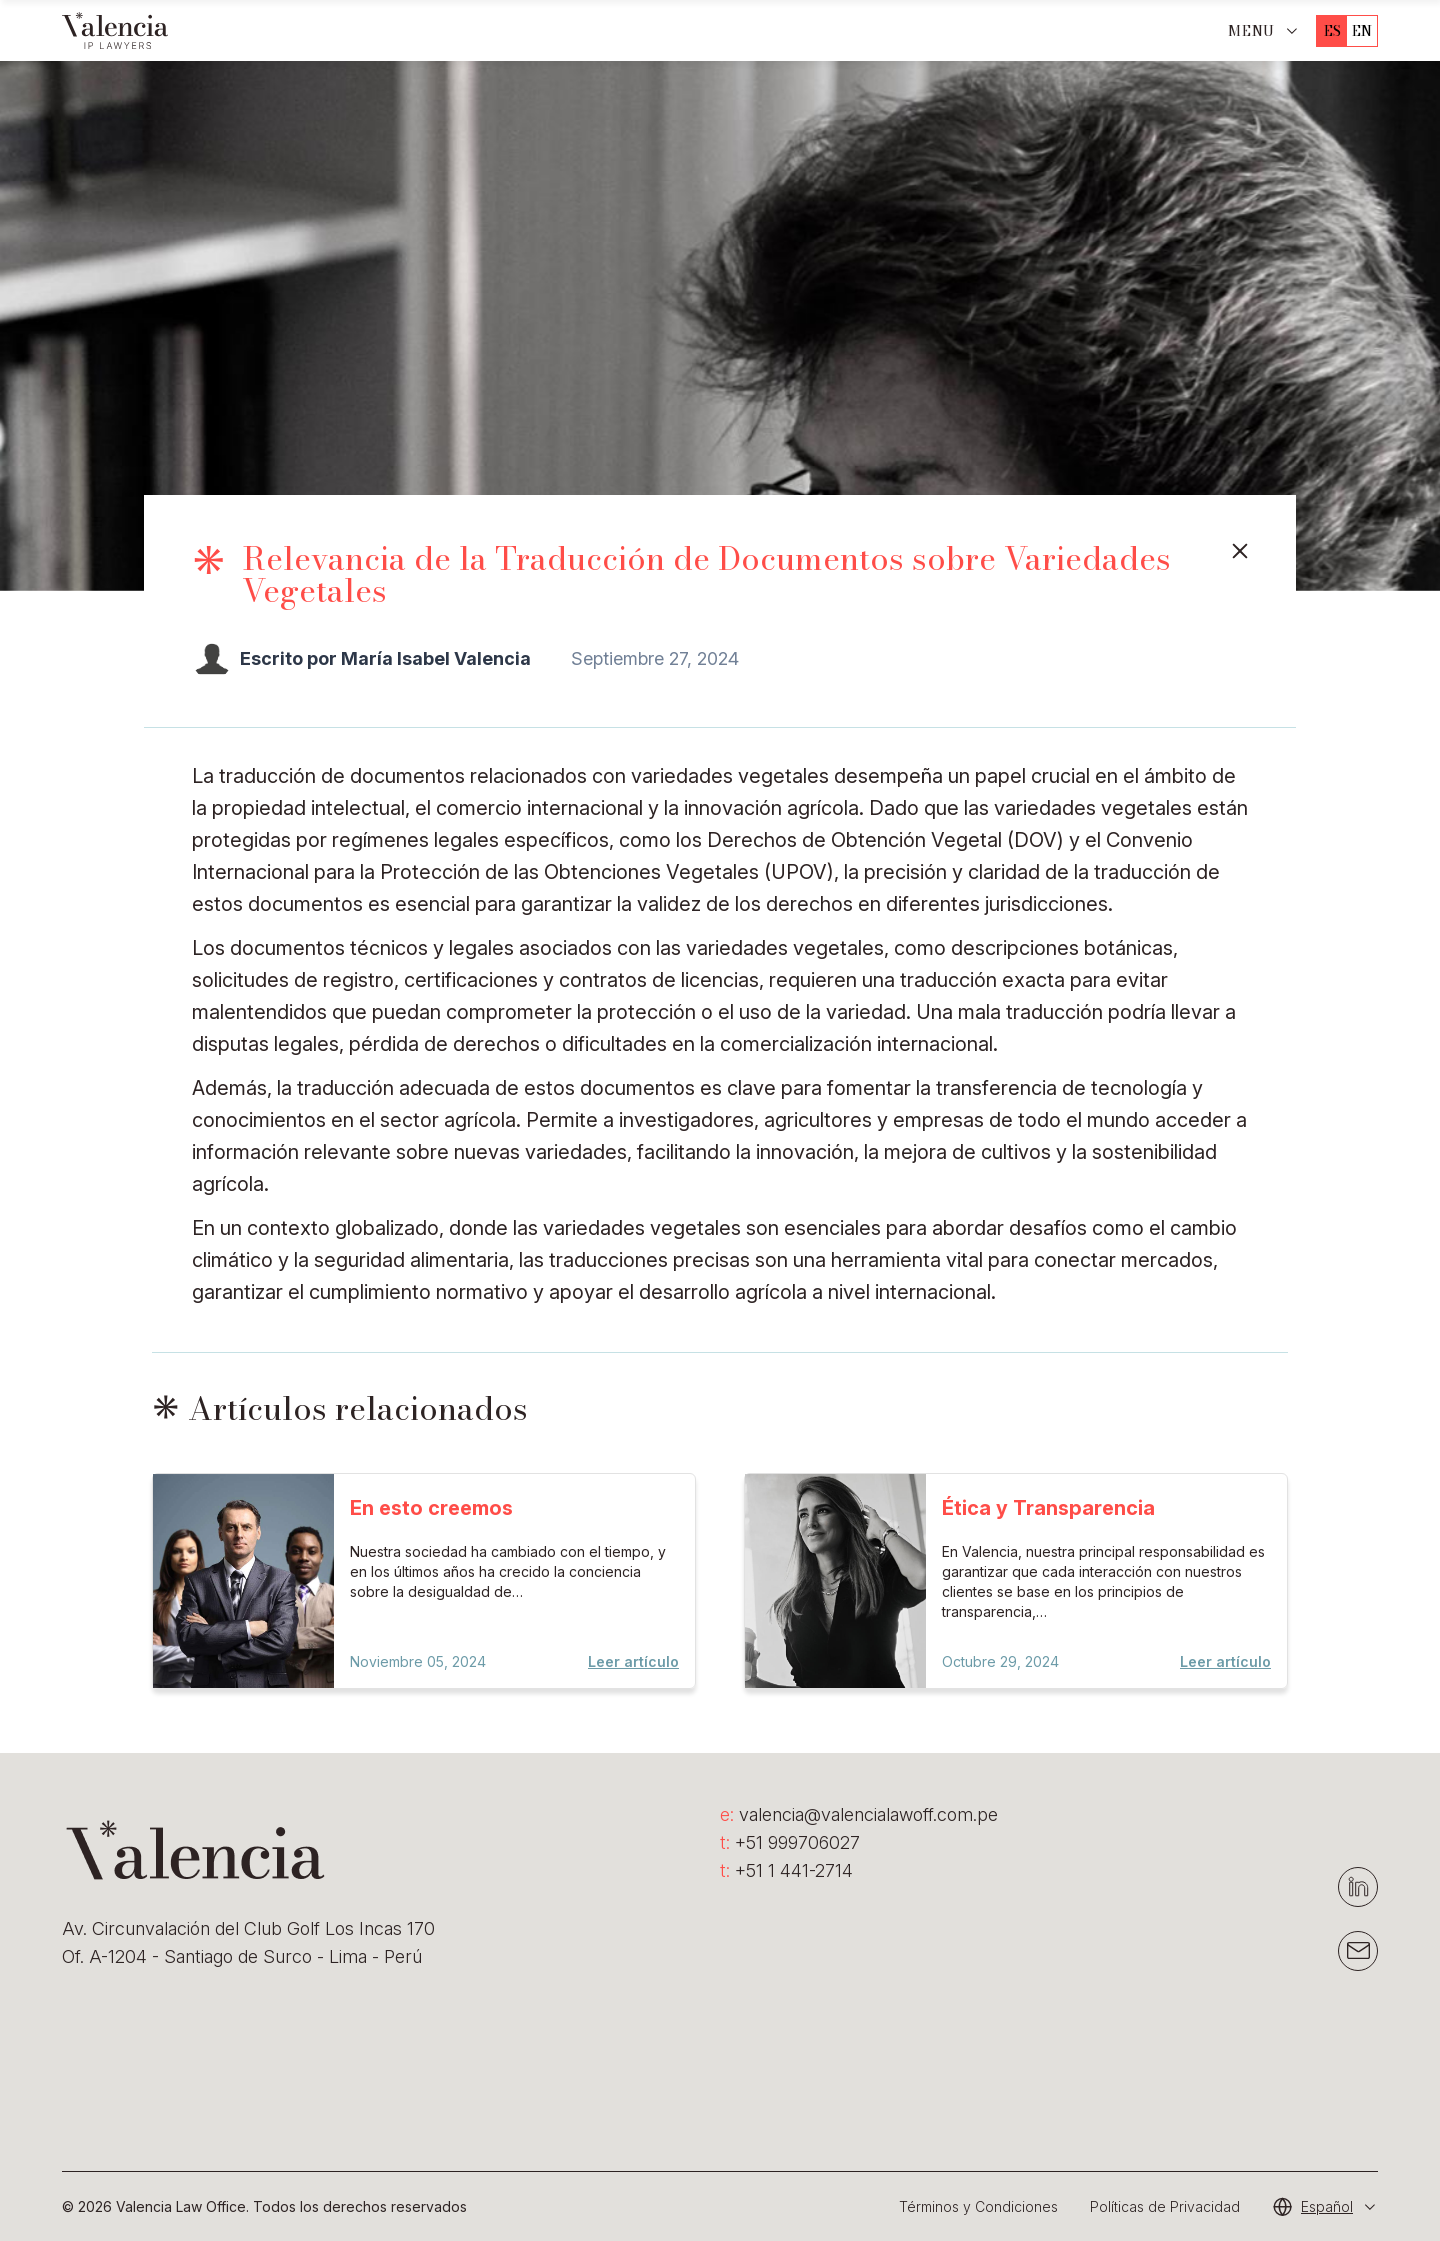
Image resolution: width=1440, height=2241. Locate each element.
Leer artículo (633, 1661)
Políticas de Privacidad (1165, 2206)
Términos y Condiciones (978, 2206)
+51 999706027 (790, 1842)
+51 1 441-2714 (786, 1870)
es (1332, 31)
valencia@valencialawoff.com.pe (859, 1814)
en (1362, 31)
